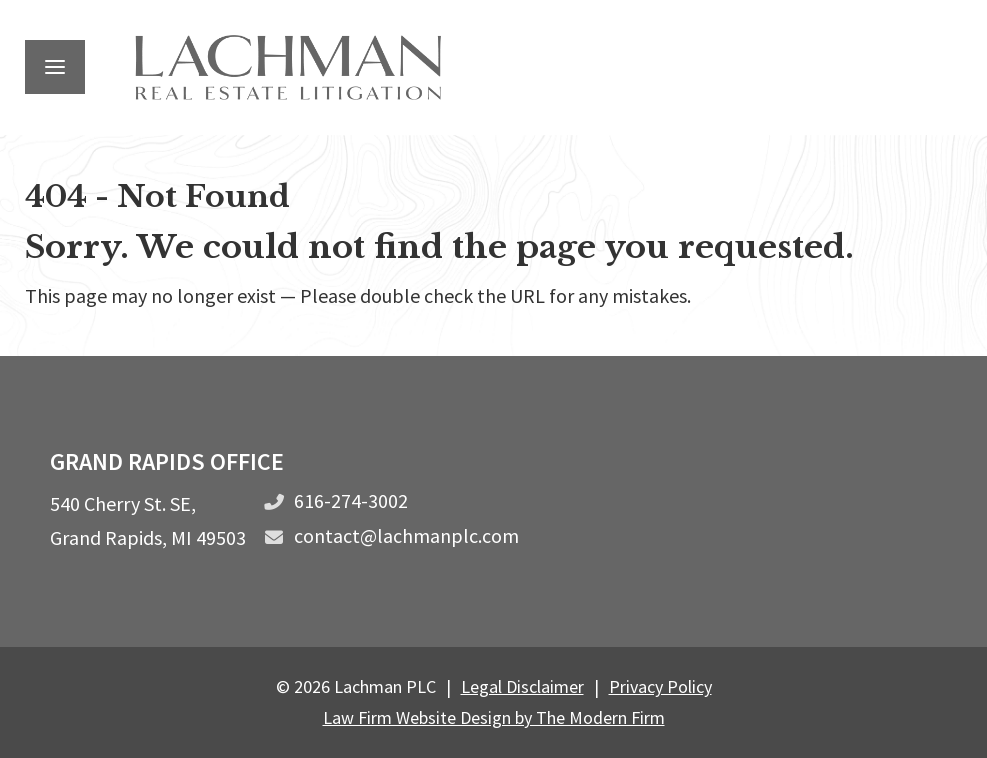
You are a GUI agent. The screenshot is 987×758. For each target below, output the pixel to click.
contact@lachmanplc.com (406, 535)
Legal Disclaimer (522, 686)
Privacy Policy (660, 686)
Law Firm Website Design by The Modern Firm (494, 717)
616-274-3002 (351, 500)
